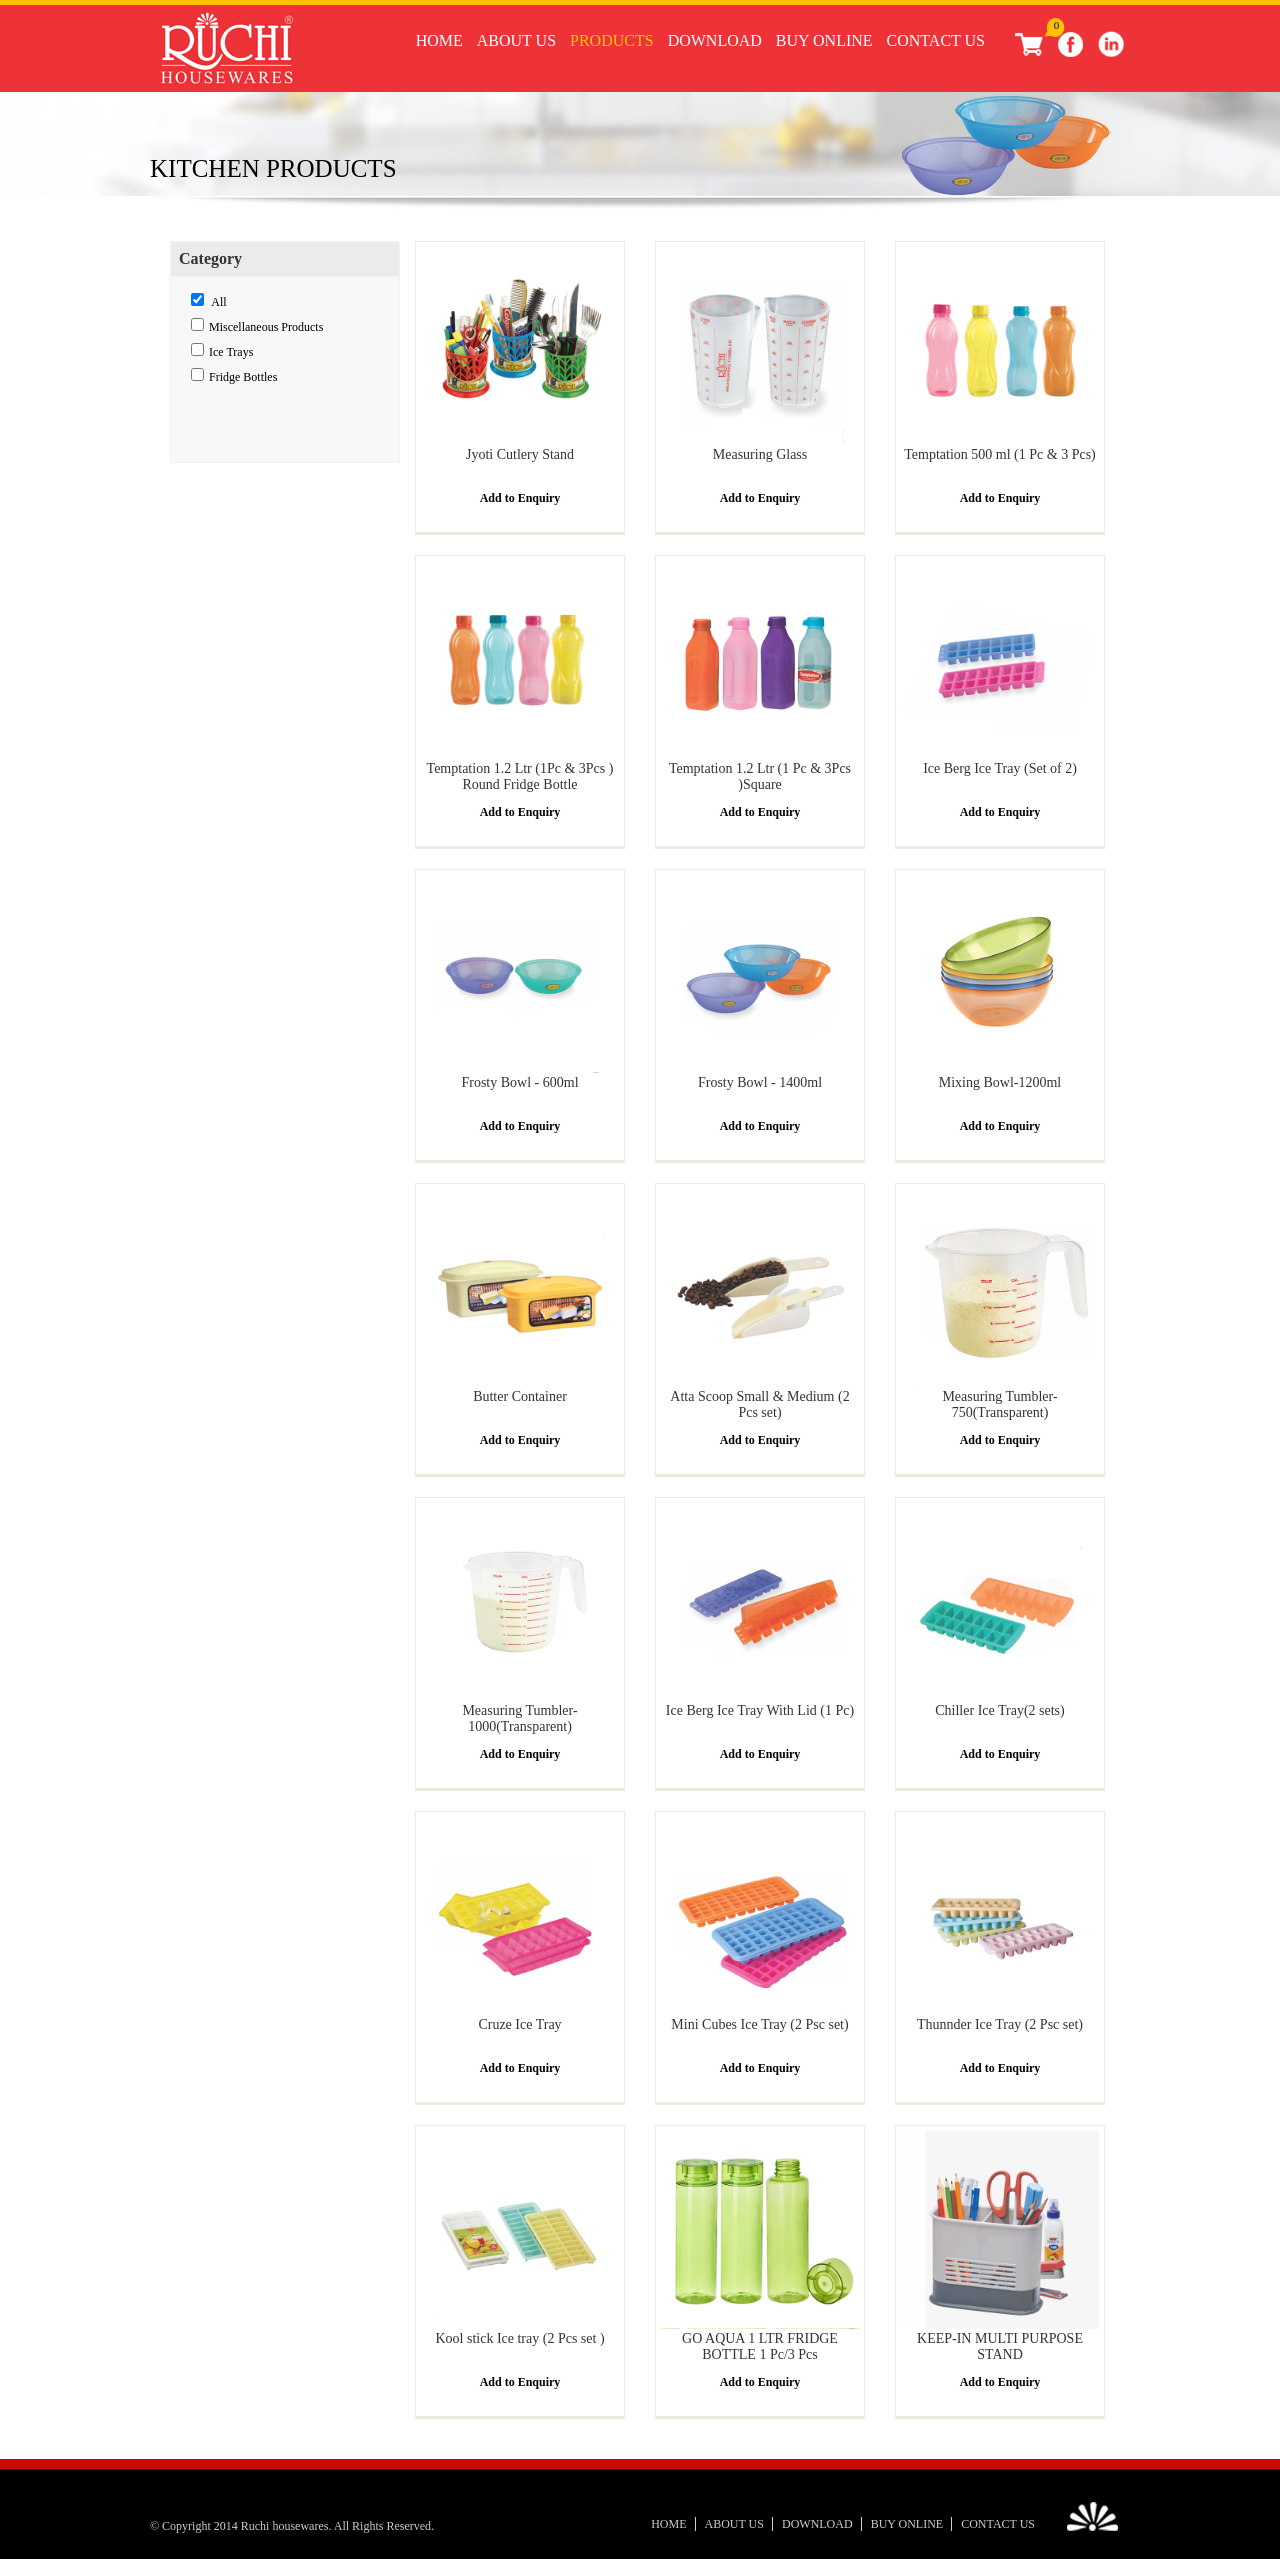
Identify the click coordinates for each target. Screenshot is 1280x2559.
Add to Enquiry (520, 498)
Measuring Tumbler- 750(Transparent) (999, 1404)
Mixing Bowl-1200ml (1000, 1082)
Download (715, 40)
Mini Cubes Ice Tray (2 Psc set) (759, 2024)
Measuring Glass (760, 454)
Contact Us (936, 40)
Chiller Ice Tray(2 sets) (999, 1710)
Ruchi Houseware (227, 51)
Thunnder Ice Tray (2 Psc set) (1000, 2024)
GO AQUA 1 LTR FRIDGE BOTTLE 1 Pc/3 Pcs (760, 2346)
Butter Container (520, 1396)
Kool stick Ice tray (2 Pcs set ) (519, 2338)
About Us (516, 40)
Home (439, 40)
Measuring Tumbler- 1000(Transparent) (519, 1718)
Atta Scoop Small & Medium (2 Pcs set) (759, 1404)
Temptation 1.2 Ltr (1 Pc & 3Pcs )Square (760, 776)
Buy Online (824, 40)
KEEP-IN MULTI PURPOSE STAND (1000, 2346)
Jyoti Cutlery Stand (520, 454)
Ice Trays (231, 352)
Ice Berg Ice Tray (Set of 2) (1000, 768)
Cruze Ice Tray (519, 2024)
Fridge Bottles (243, 377)
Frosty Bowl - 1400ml (760, 1082)
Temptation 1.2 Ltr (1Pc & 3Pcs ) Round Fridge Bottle (520, 776)
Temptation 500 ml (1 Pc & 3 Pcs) (1000, 454)
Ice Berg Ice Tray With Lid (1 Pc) (760, 1710)
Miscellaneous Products (266, 327)
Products (612, 40)
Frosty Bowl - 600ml (519, 1082)
